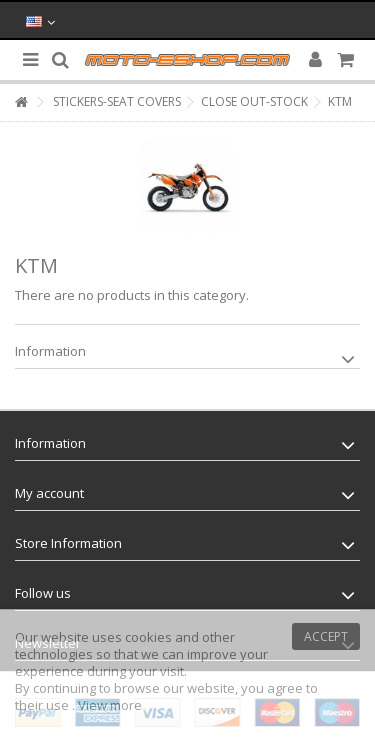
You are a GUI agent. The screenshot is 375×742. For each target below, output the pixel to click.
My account (49, 493)
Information (50, 351)
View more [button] (110, 705)
